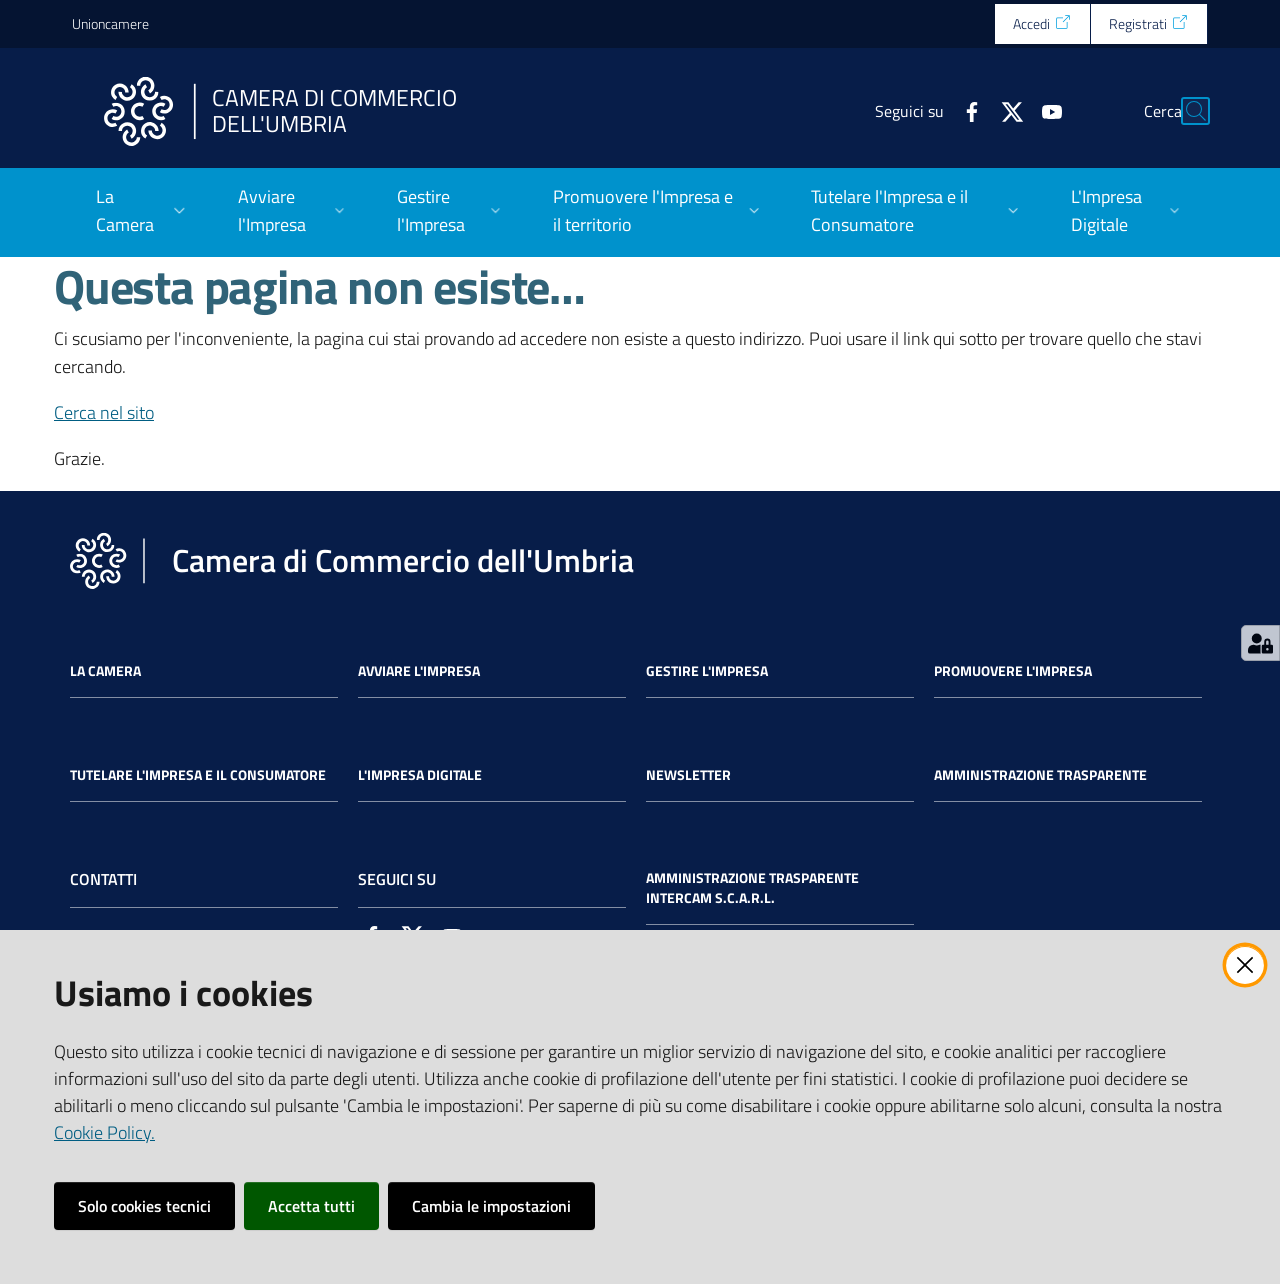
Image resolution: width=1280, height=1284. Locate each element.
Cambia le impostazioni (491, 1206)
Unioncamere (110, 23)
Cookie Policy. (104, 1132)
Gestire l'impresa (707, 671)
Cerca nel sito (104, 412)
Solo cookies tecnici (144, 1206)
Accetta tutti (311, 1206)
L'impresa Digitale (420, 775)
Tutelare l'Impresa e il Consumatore (198, 775)
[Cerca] (1184, 111)
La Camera (105, 671)
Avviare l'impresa (419, 671)
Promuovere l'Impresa (1013, 671)
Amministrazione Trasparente (1040, 775)
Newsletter (688, 775)
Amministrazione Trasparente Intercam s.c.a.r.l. (752, 888)
